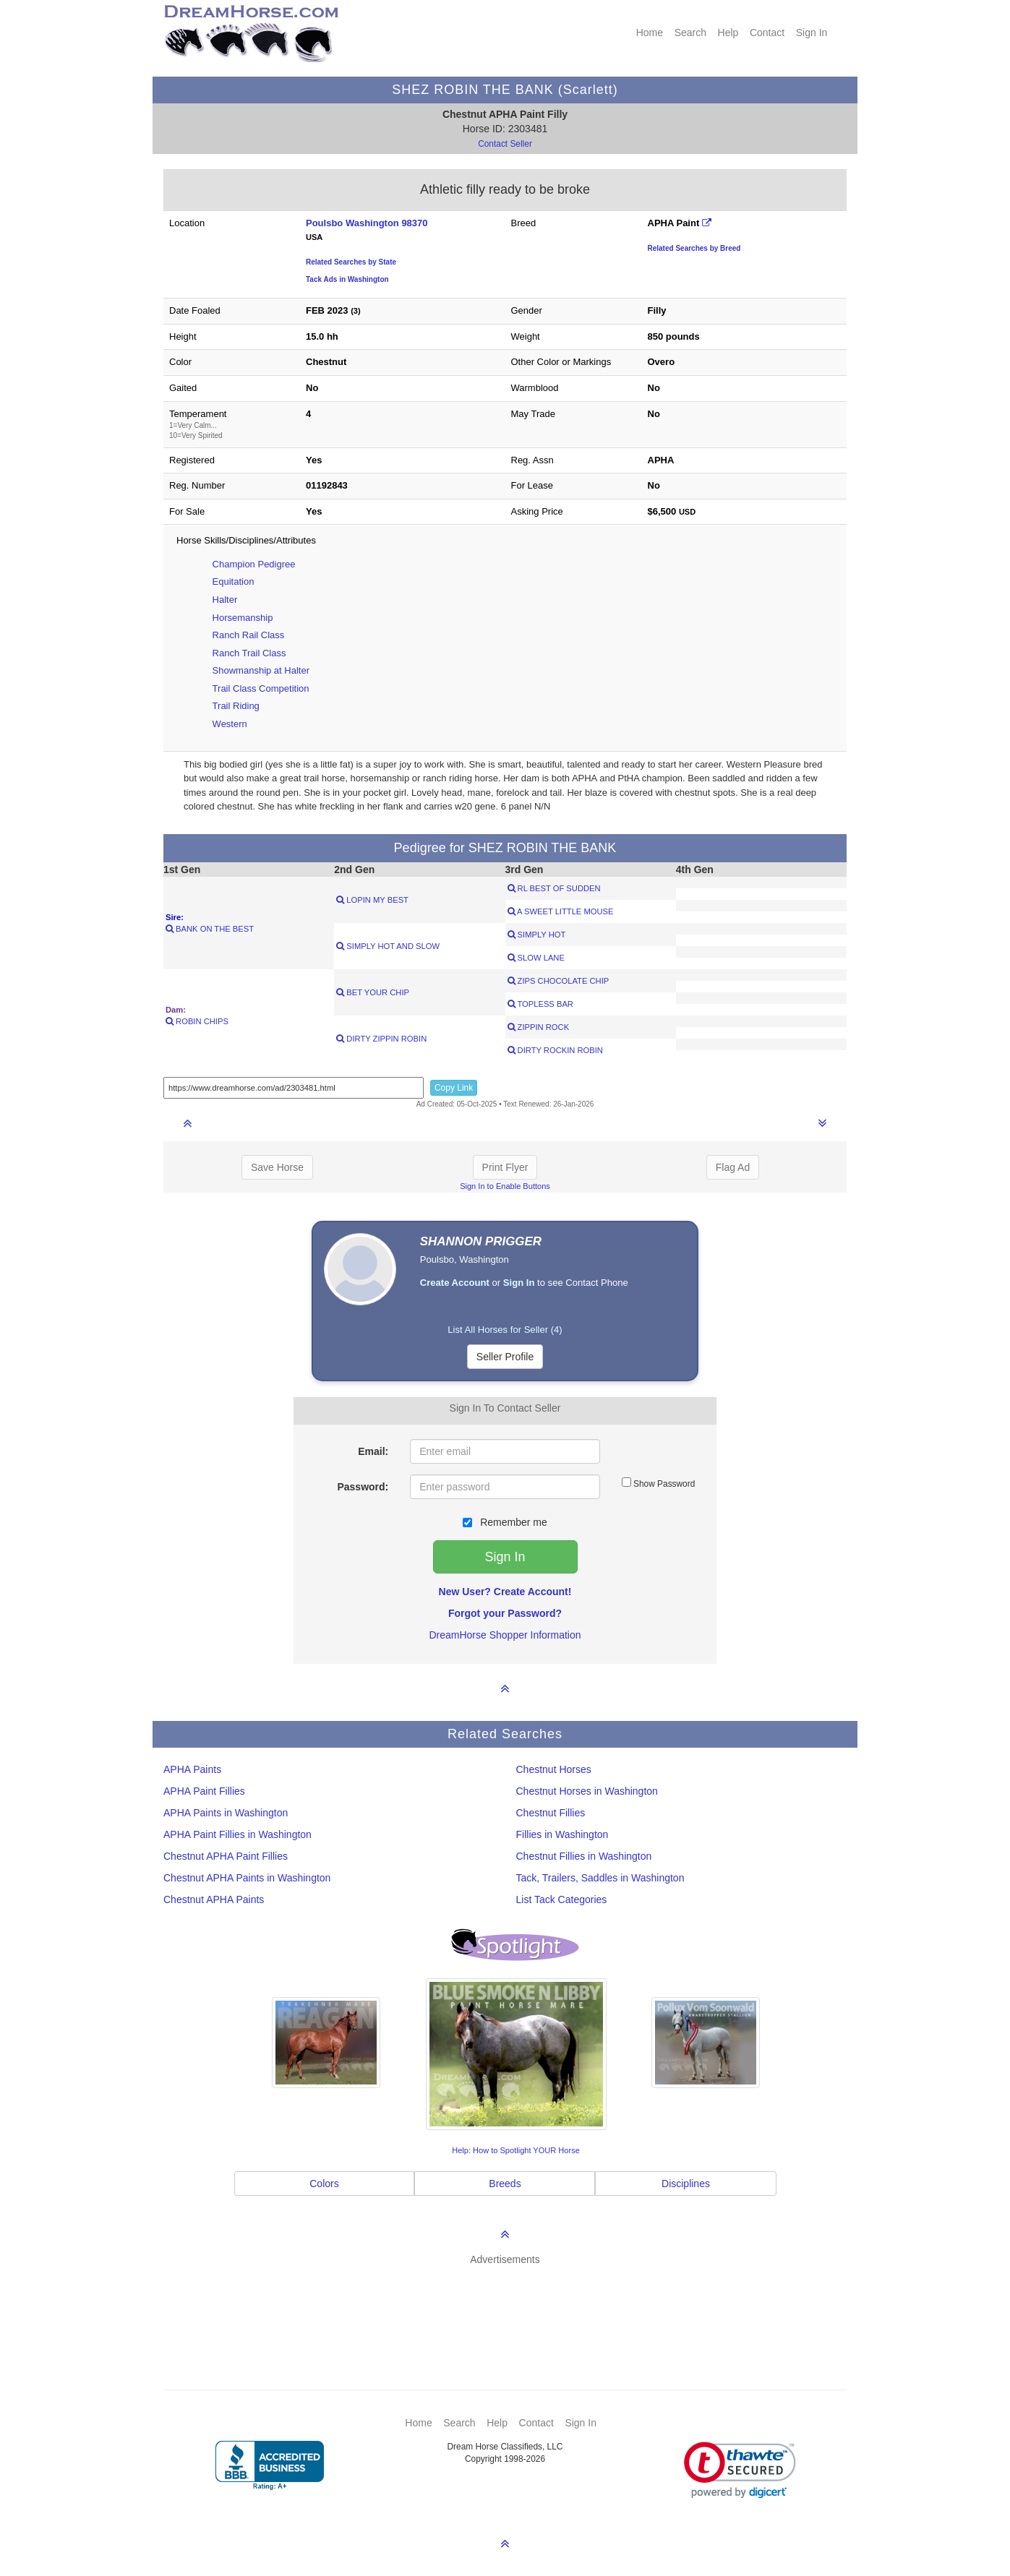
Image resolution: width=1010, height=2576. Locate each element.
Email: (373, 1451)
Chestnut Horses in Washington (587, 1791)
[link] (740, 2470)
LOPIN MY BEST (372, 900)
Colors (323, 2183)
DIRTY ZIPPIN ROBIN (381, 1038)
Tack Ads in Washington (347, 279)
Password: (362, 1487)
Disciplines (686, 2183)
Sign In (812, 32)
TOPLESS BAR (540, 1004)
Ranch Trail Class (249, 653)
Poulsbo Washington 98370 (367, 223)
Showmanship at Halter (261, 670)
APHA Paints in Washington (225, 1813)
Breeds (505, 2183)
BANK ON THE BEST (210, 928)
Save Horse (277, 1167)
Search (690, 32)
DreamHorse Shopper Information (505, 1635)
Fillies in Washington (562, 1834)
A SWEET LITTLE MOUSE (561, 911)
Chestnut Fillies (551, 1813)
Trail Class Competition (261, 688)
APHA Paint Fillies (204, 1791)
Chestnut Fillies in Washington (584, 1856)
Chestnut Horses (553, 1769)
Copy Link (454, 1088)
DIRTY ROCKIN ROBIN (555, 1050)
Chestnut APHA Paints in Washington (246, 1878)
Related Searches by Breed (694, 248)
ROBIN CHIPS (197, 1021)
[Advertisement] (512, 2306)
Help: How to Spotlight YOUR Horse (516, 2150)
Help (728, 32)
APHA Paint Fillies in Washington (237, 1834)
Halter (225, 599)
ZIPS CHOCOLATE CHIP (558, 980)
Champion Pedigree (254, 564)
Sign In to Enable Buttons (505, 1186)
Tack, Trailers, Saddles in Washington (600, 1878)
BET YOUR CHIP (372, 992)
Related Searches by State (351, 262)
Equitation (233, 581)
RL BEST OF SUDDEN (554, 888)
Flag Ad (733, 1167)
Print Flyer (505, 1167)
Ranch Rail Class (249, 635)
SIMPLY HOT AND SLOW (388, 946)
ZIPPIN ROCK (539, 1027)
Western (230, 723)
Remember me (505, 1522)
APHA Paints (192, 1769)
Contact (767, 32)
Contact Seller (505, 144)
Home (649, 32)
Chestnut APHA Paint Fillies (225, 1856)
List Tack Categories (561, 1899)
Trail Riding (236, 705)
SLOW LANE (536, 957)
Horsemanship (243, 617)
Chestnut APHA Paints (213, 1899)
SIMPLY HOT (537, 934)
